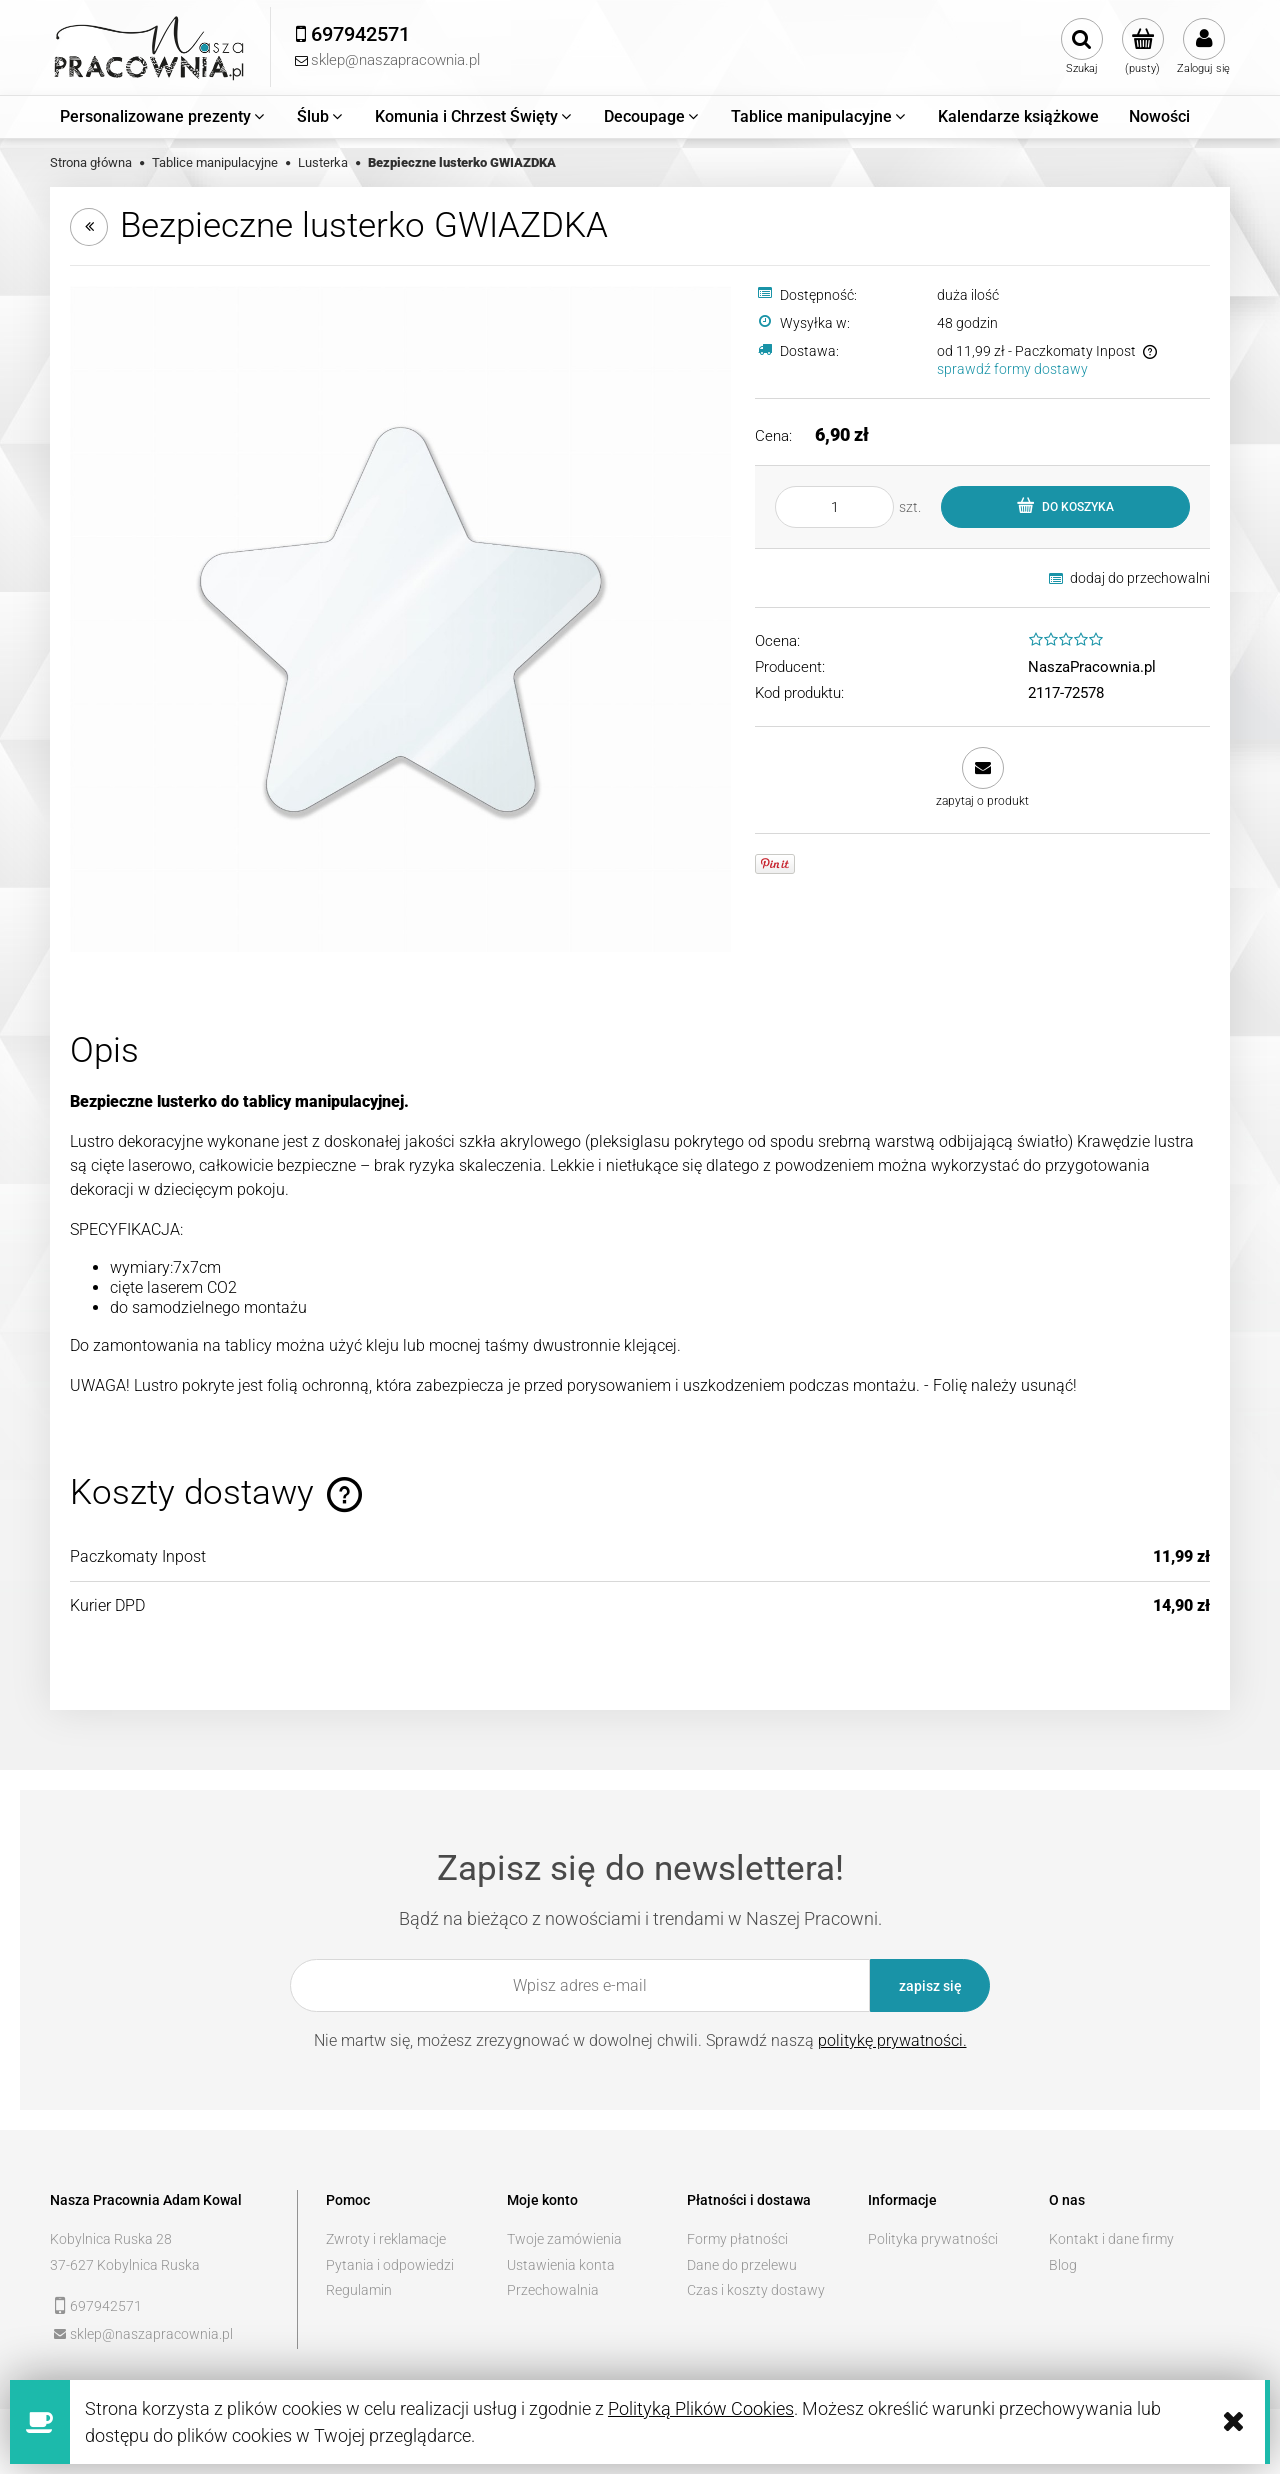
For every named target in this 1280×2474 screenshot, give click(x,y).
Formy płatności (737, 2239)
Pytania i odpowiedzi (390, 2265)
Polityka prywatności (933, 2239)
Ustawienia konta (561, 2265)
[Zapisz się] (930, 1985)
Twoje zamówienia (564, 2239)
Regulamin (359, 2290)
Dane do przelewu (742, 2265)
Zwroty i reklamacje (386, 2239)
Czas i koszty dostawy (756, 2290)
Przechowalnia (553, 2290)
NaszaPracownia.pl (1092, 667)
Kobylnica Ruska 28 (111, 2239)
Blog (1063, 2265)
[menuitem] (163, 117)
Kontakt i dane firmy (1111, 2239)
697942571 (106, 2306)
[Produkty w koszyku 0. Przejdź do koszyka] (1142, 47)
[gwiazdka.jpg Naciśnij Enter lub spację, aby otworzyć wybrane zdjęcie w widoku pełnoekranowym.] (400, 617)
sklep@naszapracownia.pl (151, 2334)
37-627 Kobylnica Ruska (125, 2265)
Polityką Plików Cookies (701, 2408)
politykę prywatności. (892, 2040)
